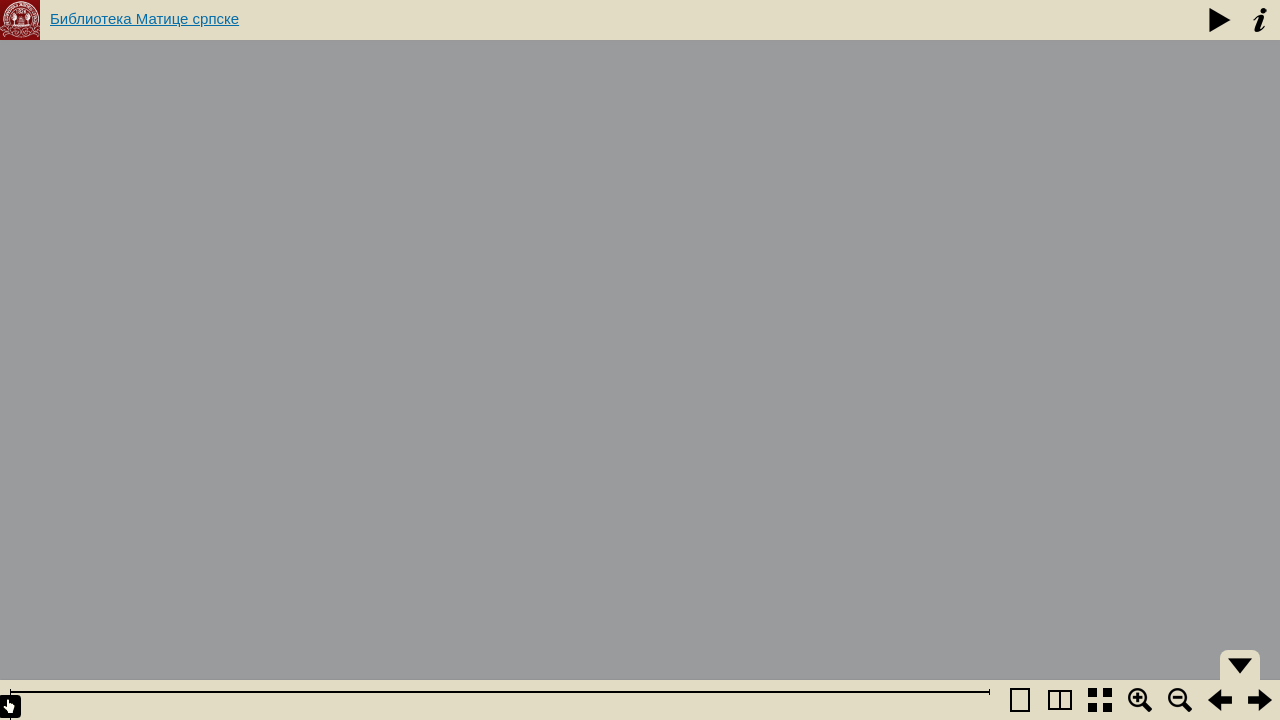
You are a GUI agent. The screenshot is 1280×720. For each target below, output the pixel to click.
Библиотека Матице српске (144, 18)
